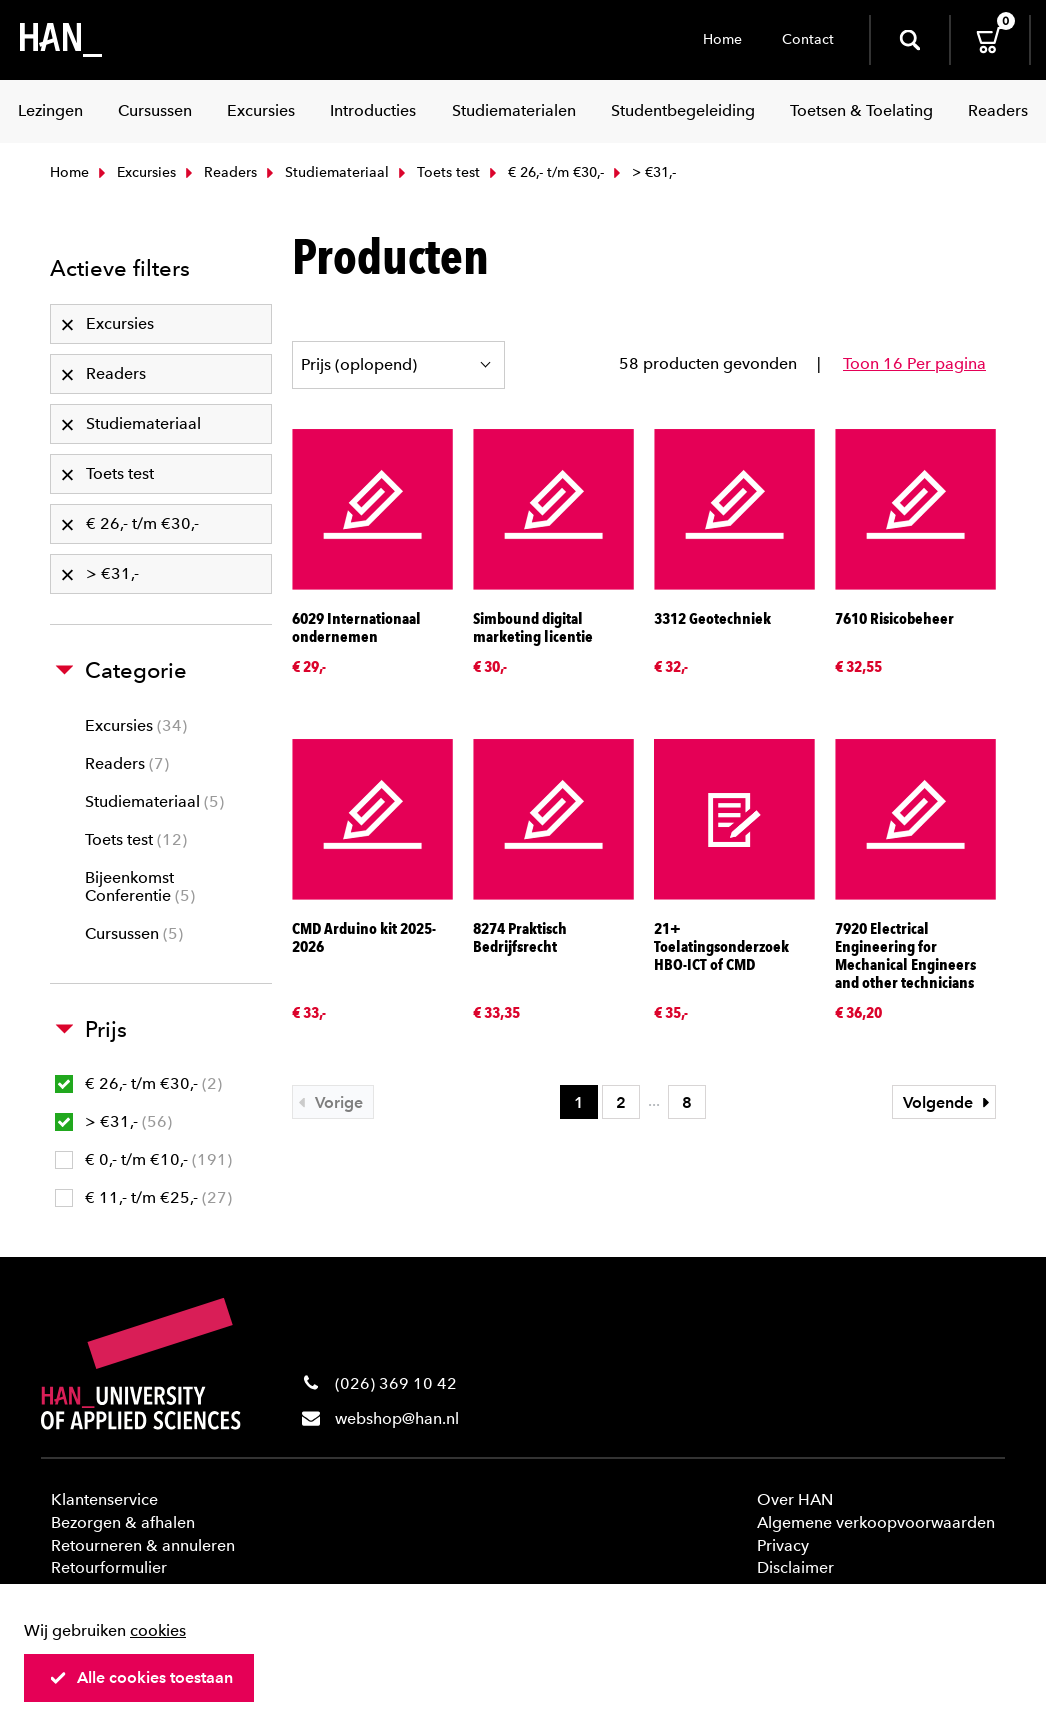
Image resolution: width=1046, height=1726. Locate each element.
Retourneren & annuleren (143, 1545)
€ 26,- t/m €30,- (544, 172)
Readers (219, 172)
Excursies (135, 172)
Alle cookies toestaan (141, 1677)
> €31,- (113, 1121)
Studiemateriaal (325, 172)
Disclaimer (795, 1567)
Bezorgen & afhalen (123, 1522)
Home (722, 39)
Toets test (437, 172)
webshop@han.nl (397, 1418)
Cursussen (134, 933)
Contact (808, 39)
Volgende (949, 1102)
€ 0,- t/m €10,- (143, 1159)
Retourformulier (109, 1567)
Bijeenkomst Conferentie (140, 886)
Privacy (783, 1545)
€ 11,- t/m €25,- (143, 1197)
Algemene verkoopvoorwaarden (876, 1522)
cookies (158, 1630)
